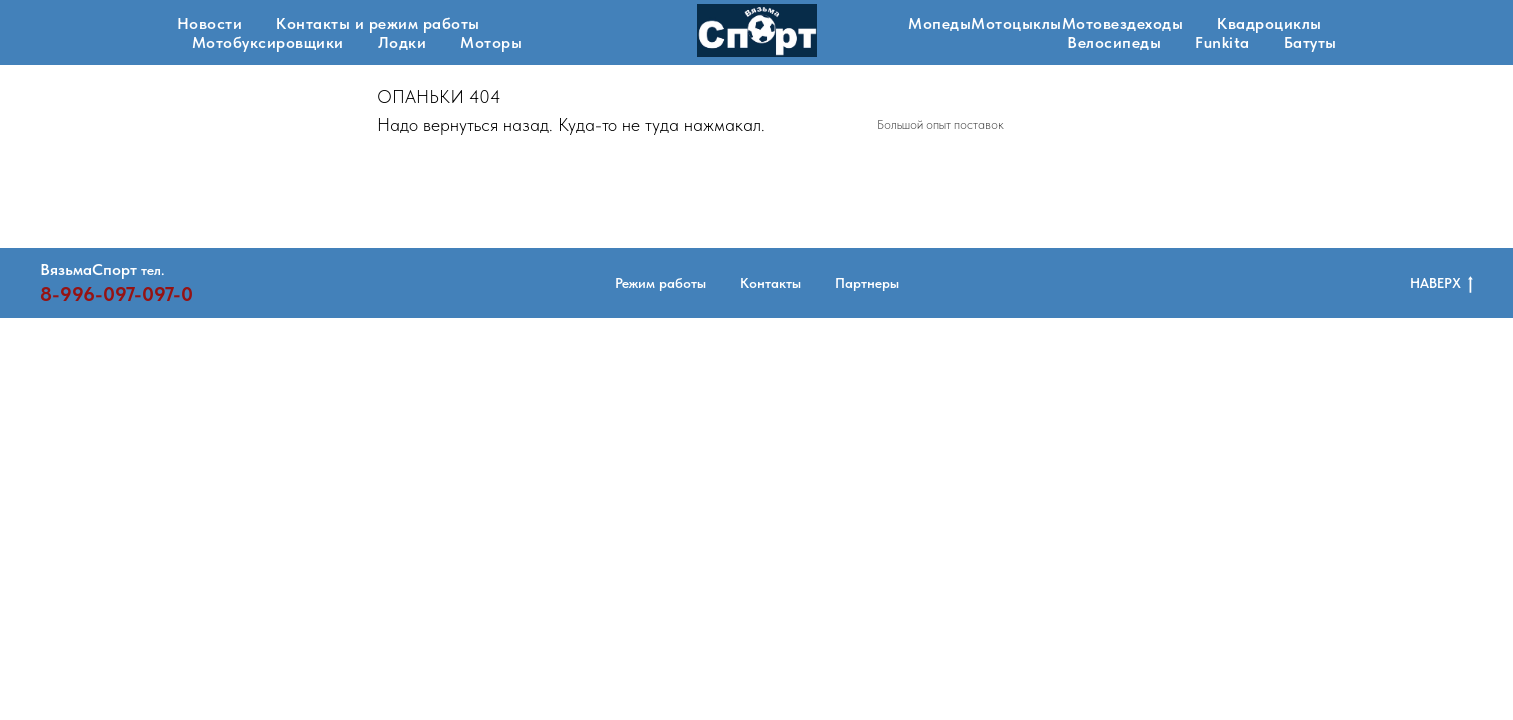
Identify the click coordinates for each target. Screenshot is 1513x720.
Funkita (1222, 42)
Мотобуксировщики (268, 42)
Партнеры (867, 283)
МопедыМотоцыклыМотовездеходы (1045, 23)
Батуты (1310, 42)
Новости (210, 23)
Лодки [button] (402, 42)
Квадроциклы (1269, 23)
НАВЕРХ (1441, 284)
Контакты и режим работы (378, 23)
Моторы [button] (491, 42)
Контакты (770, 283)
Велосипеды (1114, 42)
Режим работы (660, 283)
